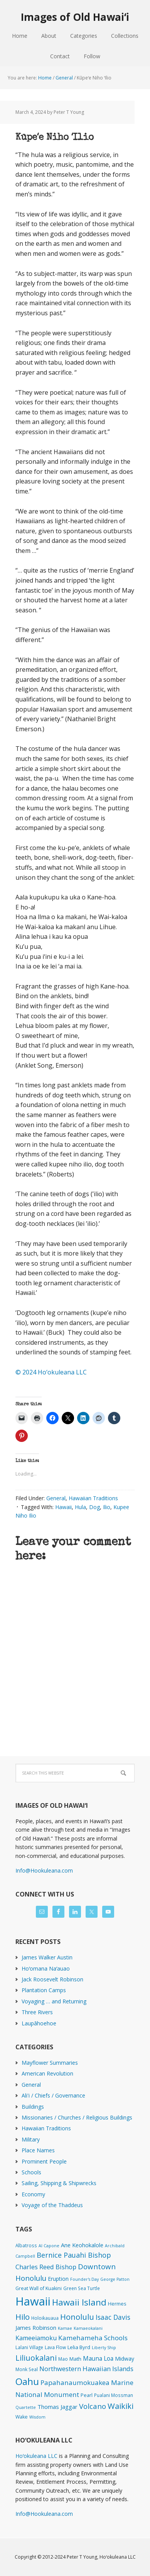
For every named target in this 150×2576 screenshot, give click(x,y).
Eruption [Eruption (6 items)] (58, 2278)
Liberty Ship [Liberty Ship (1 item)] (104, 2347)
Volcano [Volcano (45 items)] (92, 2406)
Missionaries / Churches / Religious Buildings (77, 2117)
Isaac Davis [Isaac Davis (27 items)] (113, 2317)
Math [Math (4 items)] (75, 2358)
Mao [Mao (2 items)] (63, 2359)
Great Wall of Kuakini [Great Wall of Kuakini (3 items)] (38, 2288)
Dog (94, 1507)
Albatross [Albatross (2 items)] (26, 2245)
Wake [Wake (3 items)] (21, 2417)
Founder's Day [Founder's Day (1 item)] (84, 2279)
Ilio (106, 1507)
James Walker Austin (47, 1957)
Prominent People (44, 2161)
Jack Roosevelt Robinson (52, 1979)
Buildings (33, 2106)
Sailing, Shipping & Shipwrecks (59, 2183)
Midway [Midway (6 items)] (124, 2358)
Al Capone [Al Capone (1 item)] (49, 2245)
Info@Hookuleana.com (44, 1870)
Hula (80, 1507)
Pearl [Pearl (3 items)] (87, 2395)
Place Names (38, 2150)
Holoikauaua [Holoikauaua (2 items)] (45, 2318)
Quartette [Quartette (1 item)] (25, 2407)
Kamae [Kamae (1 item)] (65, 2328)
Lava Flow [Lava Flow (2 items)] (55, 2347)
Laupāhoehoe (39, 2023)
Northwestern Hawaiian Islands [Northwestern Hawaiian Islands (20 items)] (86, 2368)
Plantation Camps (44, 1990)
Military (31, 2139)
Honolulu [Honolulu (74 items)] (77, 2317)
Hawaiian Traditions (93, 1498)
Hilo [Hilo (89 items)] (22, 2316)
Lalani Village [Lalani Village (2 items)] (29, 2347)
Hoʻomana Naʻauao (46, 1968)
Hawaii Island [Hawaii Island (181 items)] (79, 2302)
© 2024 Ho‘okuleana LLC (51, 1372)
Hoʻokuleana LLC (36, 2455)
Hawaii (63, 1507)
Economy (33, 2194)
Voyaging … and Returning (54, 2001)
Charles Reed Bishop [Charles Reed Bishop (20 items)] (45, 2266)
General (56, 1498)
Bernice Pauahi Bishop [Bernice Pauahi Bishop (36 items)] (74, 2255)
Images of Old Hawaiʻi (75, 17)
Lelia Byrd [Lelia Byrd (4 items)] (78, 2347)
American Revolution (47, 2073)
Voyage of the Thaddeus (52, 2205)
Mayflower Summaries (50, 2062)
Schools (31, 2172)
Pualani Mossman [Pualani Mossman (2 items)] (113, 2395)
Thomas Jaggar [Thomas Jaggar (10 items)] (57, 2406)
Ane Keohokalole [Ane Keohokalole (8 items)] (82, 2245)
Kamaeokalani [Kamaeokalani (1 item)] (88, 2328)
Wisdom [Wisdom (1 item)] (37, 2417)
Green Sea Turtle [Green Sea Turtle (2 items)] (81, 2288)
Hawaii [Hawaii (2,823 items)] (33, 2301)
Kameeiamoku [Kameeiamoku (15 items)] (36, 2338)
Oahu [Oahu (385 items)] (27, 2381)
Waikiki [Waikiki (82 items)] (120, 2405)
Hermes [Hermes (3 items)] (117, 2303)
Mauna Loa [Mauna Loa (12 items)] (98, 2358)
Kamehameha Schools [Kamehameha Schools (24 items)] (93, 2337)
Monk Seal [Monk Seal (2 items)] (26, 2369)
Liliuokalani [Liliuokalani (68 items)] (36, 2358)
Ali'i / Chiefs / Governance (53, 2095)
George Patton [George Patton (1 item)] (115, 2279)
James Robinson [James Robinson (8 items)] (35, 2327)
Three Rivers (37, 2012)
